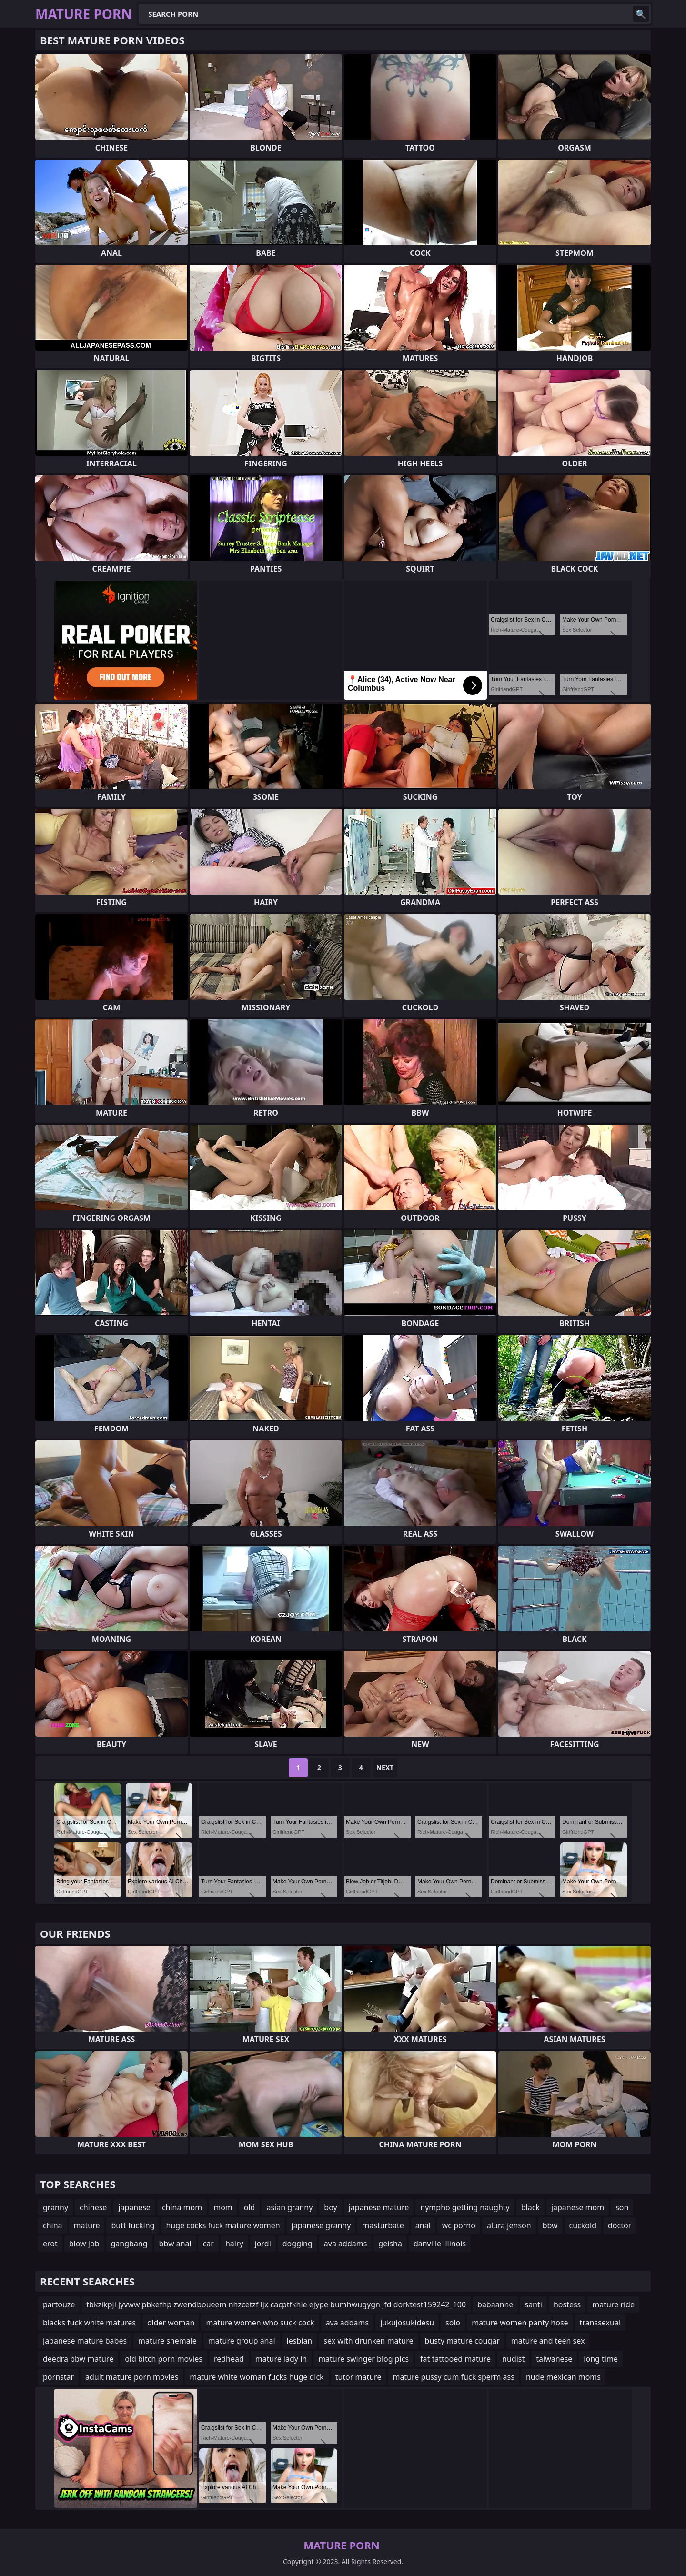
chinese (93, 2207)
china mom (182, 2207)
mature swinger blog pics (363, 2359)
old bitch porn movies (163, 2359)
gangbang (129, 2243)
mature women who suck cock (260, 2322)
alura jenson (509, 2225)
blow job (84, 2243)
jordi (263, 2243)
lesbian (300, 2340)
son (621, 2207)
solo (452, 2322)
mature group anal (241, 2340)
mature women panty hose (520, 2322)
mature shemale (167, 2340)
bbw (550, 2225)
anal (423, 2225)
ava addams (345, 2243)
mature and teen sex (548, 2340)
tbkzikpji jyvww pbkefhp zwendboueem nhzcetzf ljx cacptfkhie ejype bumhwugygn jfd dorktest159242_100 (276, 2304)
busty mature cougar (462, 2340)
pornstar (58, 2377)
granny (55, 2207)
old (249, 2207)
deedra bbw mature (78, 2359)
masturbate (383, 2225)
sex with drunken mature (368, 2340)
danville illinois (440, 2243)
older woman (171, 2322)
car (208, 2243)
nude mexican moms (563, 2377)
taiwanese (554, 2359)
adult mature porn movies (131, 2377)
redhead (229, 2359)
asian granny (289, 2207)
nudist (513, 2359)
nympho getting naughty (464, 2207)
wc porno (458, 2225)
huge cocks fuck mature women (223, 2225)
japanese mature (379, 2207)
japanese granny (321, 2225)
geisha (390, 2243)
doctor (619, 2225)
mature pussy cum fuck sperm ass (453, 2377)
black (530, 2207)
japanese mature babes (85, 2340)
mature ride (613, 2304)
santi (533, 2304)
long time (601, 2359)
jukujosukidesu (407, 2322)
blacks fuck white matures (89, 2322)
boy (330, 2207)
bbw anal (175, 2243)
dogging (297, 2243)
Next (385, 1767)
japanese (134, 2207)
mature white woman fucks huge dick (256, 2377)
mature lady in (281, 2359)
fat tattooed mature (455, 2359)
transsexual (600, 2322)
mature (87, 2225)
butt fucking (132, 2225)
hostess (567, 2304)
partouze (59, 2304)
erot (50, 2243)
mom (222, 2207)
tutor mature (358, 2377)
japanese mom (577, 2207)
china (52, 2225)
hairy (234, 2243)
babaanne (495, 2304)
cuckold (582, 2225)
